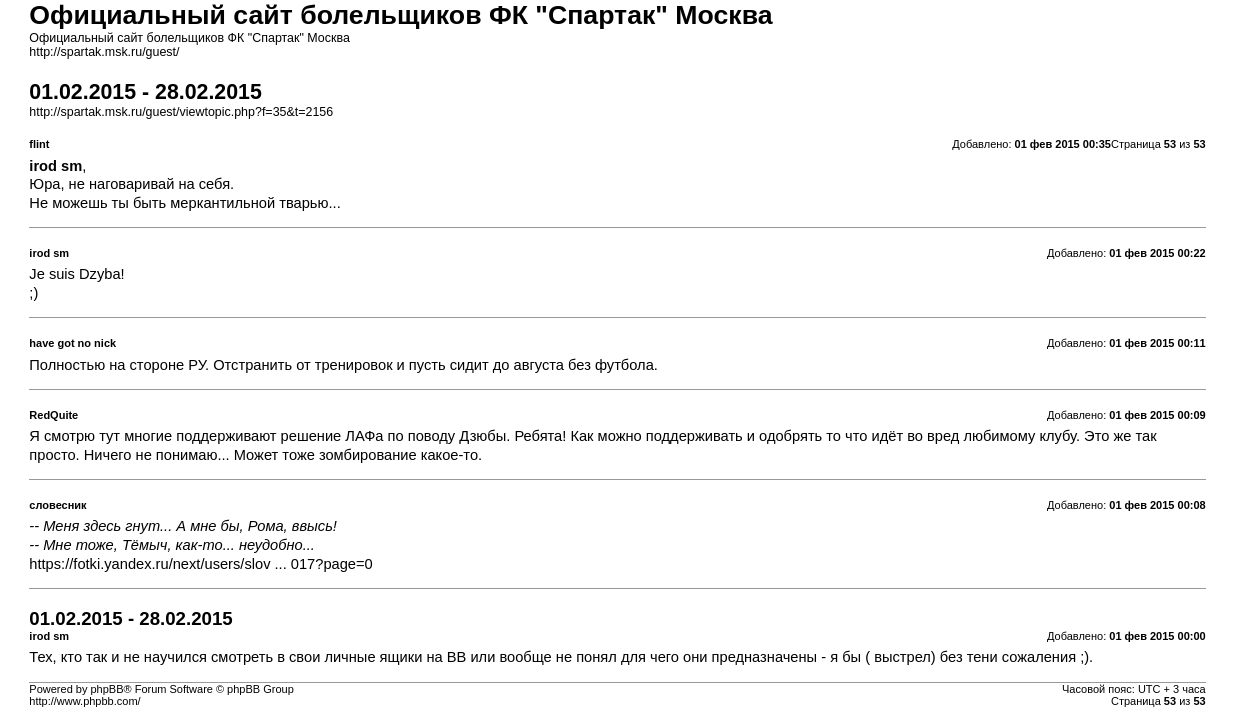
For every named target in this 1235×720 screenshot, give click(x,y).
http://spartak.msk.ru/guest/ (104, 52)
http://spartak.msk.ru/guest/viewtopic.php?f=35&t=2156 (181, 112)
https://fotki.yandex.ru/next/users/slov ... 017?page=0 (200, 564)
